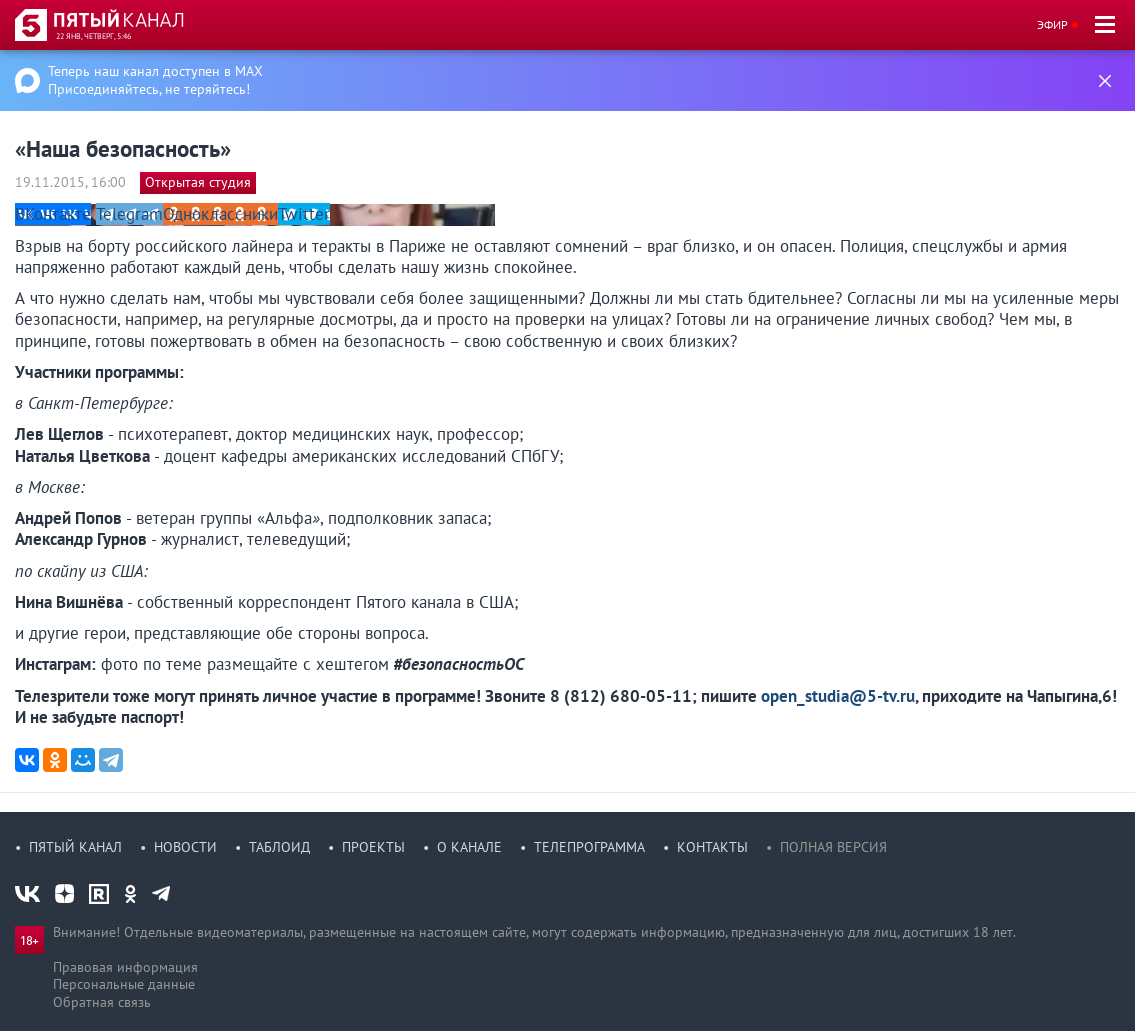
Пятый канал (75, 847)
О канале (469, 847)
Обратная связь (102, 1002)
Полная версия (833, 847)
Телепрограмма (589, 847)
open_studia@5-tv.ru (838, 696)
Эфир (1052, 24)
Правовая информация (125, 967)
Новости (185, 847)
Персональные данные (124, 984)
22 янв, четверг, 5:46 (93, 36)
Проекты (373, 847)
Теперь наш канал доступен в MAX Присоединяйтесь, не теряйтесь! (155, 80)
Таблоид (279, 847)
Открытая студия (198, 182)
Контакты (712, 847)
